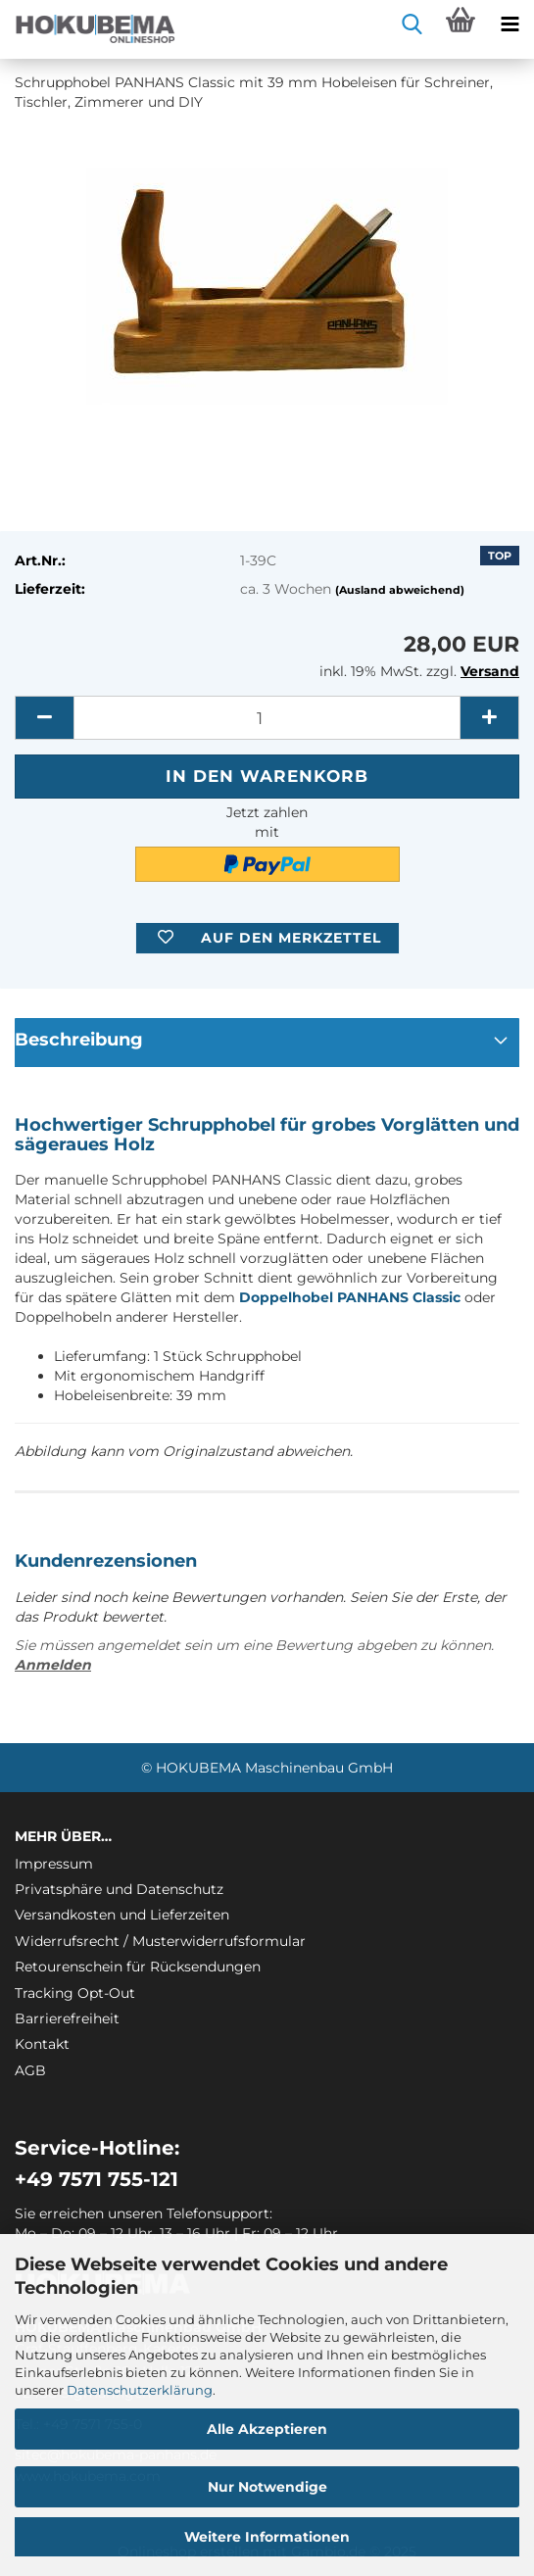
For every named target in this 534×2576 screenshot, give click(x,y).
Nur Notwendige (267, 2487)
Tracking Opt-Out (75, 1993)
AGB (30, 2070)
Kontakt (42, 2044)
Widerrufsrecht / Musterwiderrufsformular (160, 1941)
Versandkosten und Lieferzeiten (122, 1914)
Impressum (54, 1863)
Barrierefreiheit (67, 2018)
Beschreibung (79, 1039)
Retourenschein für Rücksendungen (138, 1966)
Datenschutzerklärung (140, 2390)
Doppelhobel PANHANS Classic (350, 1297)
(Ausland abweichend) (399, 590)
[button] (44, 718)
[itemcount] (267, 718)
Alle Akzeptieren (267, 2429)
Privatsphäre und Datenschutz (119, 1889)
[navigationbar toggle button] (509, 24)
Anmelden (53, 1665)
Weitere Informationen (267, 2537)
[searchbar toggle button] (411, 24)
